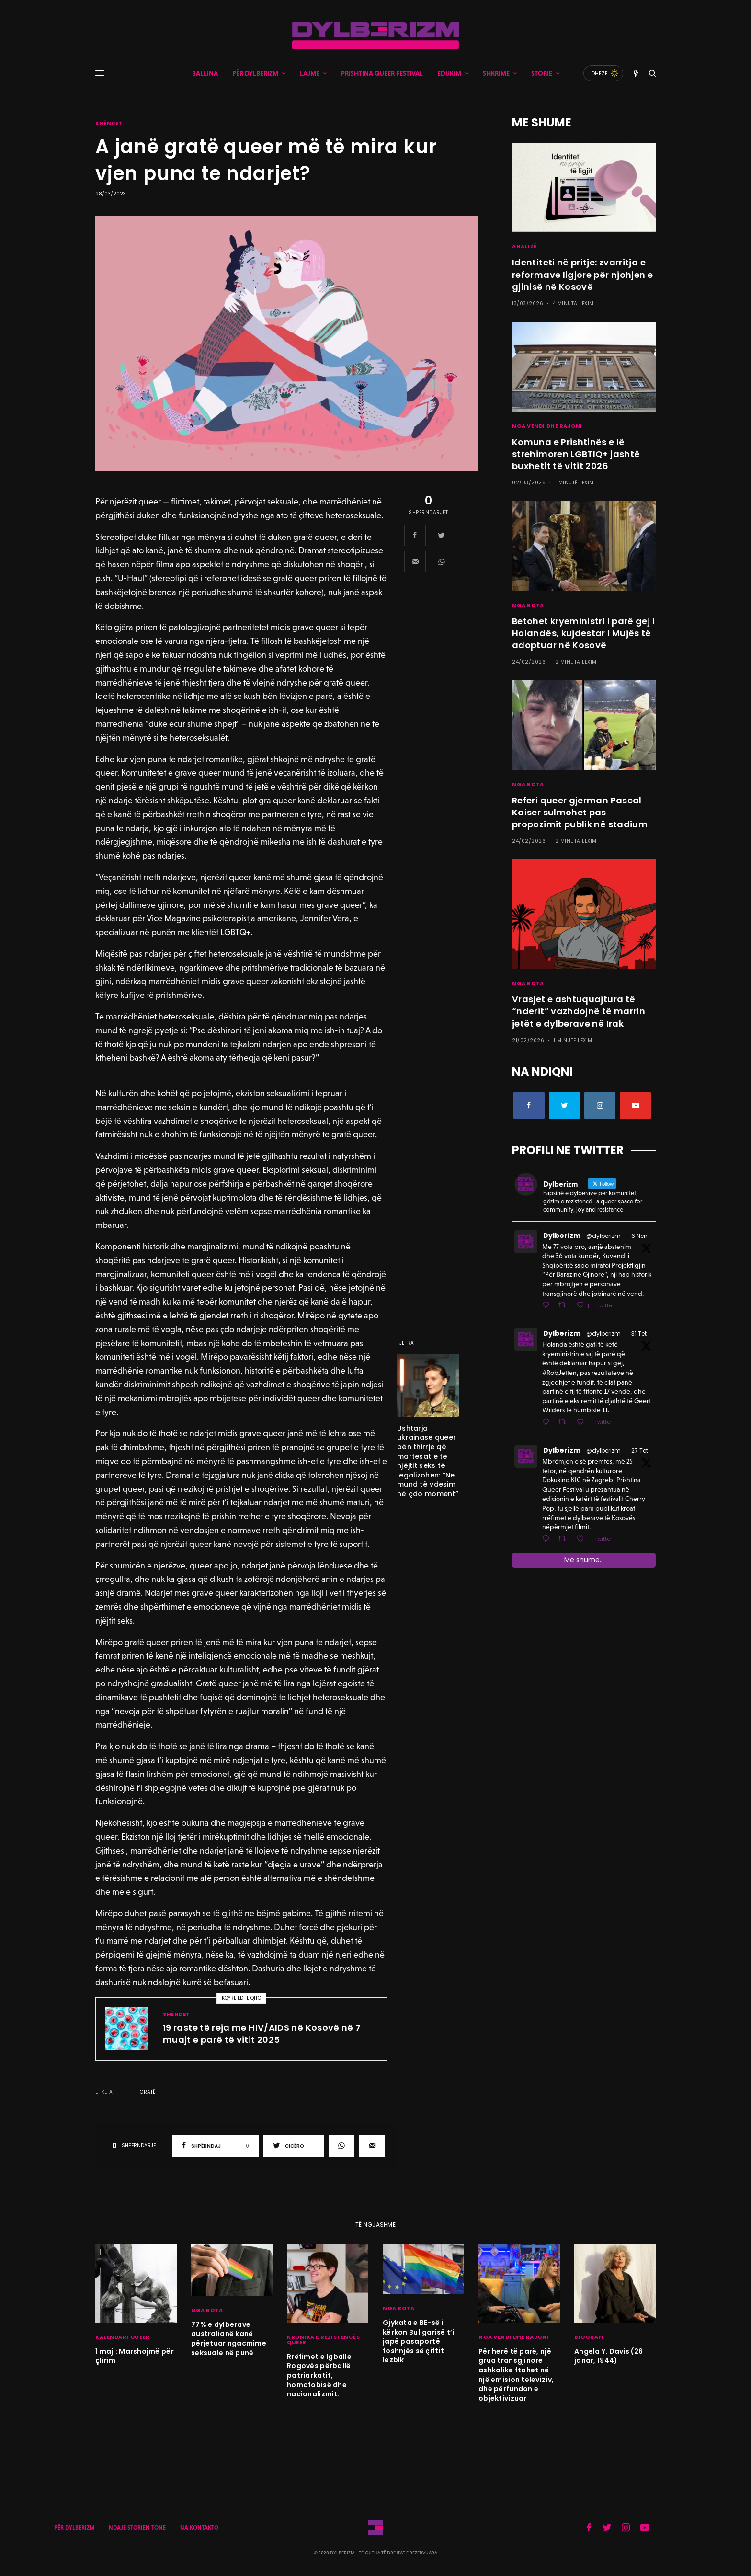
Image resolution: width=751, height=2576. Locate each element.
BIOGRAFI (588, 2337)
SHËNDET (109, 123)
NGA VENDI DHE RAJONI (547, 426)
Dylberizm (561, 1235)
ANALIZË (524, 246)
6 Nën (639, 1236)
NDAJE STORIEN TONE (137, 2527)
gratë (147, 2092)
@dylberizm (603, 1236)
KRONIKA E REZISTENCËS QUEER (323, 2339)
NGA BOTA (528, 605)
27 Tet (639, 1450)
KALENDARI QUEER (122, 2337)
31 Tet (639, 1333)
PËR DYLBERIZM (74, 2527)
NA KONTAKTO (199, 2527)
